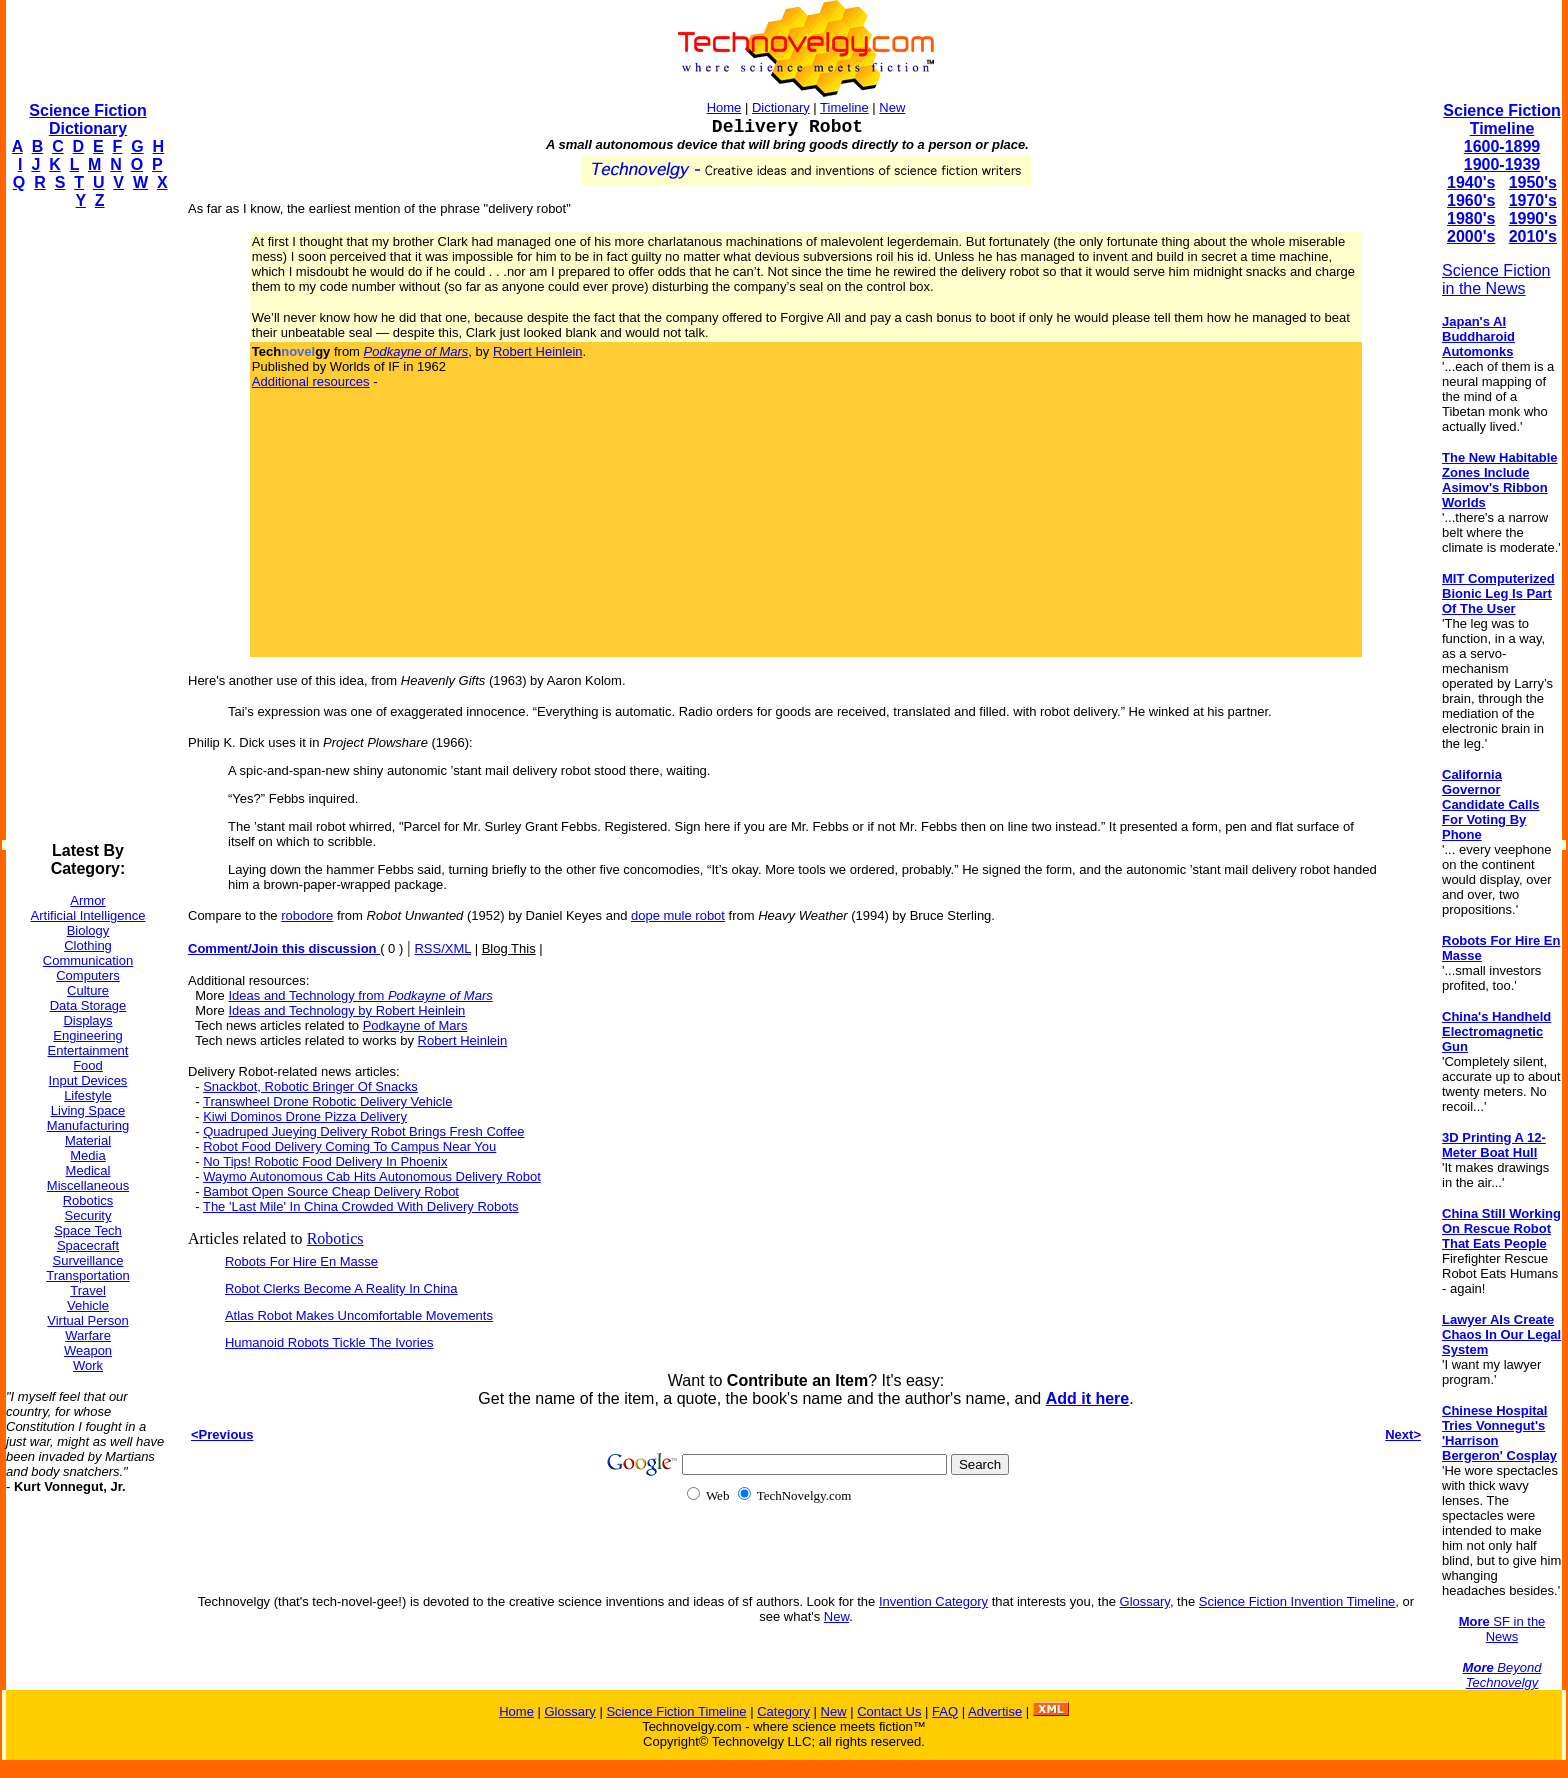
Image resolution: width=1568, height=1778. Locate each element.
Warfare (88, 1335)
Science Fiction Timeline (1501, 119)
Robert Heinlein (538, 351)
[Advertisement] (86, 526)
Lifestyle (88, 1095)
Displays (87, 1020)
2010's (1533, 236)
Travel (88, 1290)
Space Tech (88, 1230)
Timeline (844, 107)
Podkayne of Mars (415, 1025)
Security (88, 1215)
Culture (88, 990)
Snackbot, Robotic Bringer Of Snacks (310, 1086)
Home (724, 107)
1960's (1471, 200)
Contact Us (889, 1711)
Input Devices (88, 1080)
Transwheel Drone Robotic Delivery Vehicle (328, 1101)
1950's (1533, 182)
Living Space (88, 1110)
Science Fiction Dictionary (87, 119)
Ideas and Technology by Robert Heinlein (346, 1010)
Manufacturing (88, 1125)
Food (88, 1065)
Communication (88, 960)
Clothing (88, 945)
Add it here (1088, 1398)
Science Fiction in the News (1496, 279)
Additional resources (311, 381)
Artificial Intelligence (88, 915)
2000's (1471, 236)
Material (88, 1140)
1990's (1533, 218)
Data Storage (88, 1005)
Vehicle (88, 1305)
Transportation (87, 1275)
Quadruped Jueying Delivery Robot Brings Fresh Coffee (363, 1131)
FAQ (945, 1711)
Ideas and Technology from (360, 995)
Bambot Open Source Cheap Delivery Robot (331, 1191)
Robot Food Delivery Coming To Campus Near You (349, 1146)
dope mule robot (678, 915)
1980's (1471, 218)
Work (88, 1365)
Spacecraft (88, 1245)
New (892, 107)
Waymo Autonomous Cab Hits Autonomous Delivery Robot (372, 1176)
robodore (307, 915)
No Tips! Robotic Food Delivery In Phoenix (325, 1161)
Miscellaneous (88, 1185)
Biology (88, 930)
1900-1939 (1502, 164)
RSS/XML (442, 948)
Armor (87, 900)
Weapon (88, 1350)
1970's (1533, 200)
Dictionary (781, 107)
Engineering (87, 1035)
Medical (88, 1170)
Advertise (995, 1711)
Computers (88, 975)
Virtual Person (87, 1320)
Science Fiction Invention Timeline (1297, 1601)
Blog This (509, 948)
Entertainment (88, 1050)
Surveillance (88, 1260)
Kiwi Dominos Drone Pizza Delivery (305, 1116)
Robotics (88, 1200)
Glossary (1145, 1601)
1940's (1471, 182)
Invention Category (933, 1601)
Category (783, 1711)
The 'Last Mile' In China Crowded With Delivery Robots (361, 1206)
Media (87, 1155)
